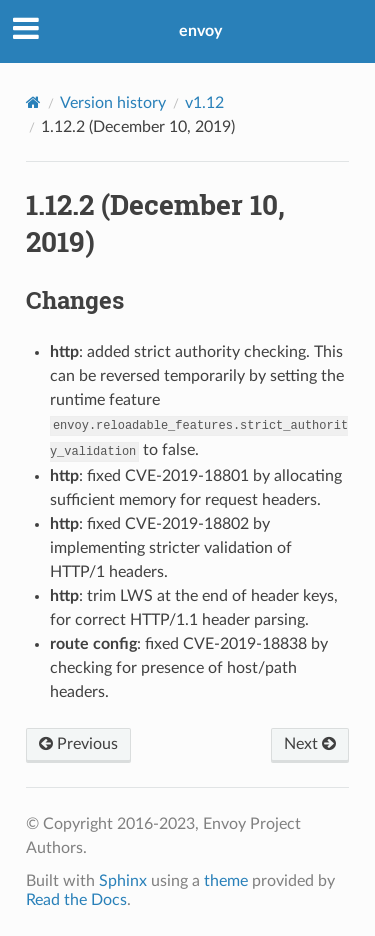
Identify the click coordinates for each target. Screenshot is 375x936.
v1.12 (204, 103)
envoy (200, 31)
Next (310, 744)
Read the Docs (76, 900)
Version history (113, 103)
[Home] (33, 102)
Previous (78, 744)
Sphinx (123, 881)
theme (226, 881)
